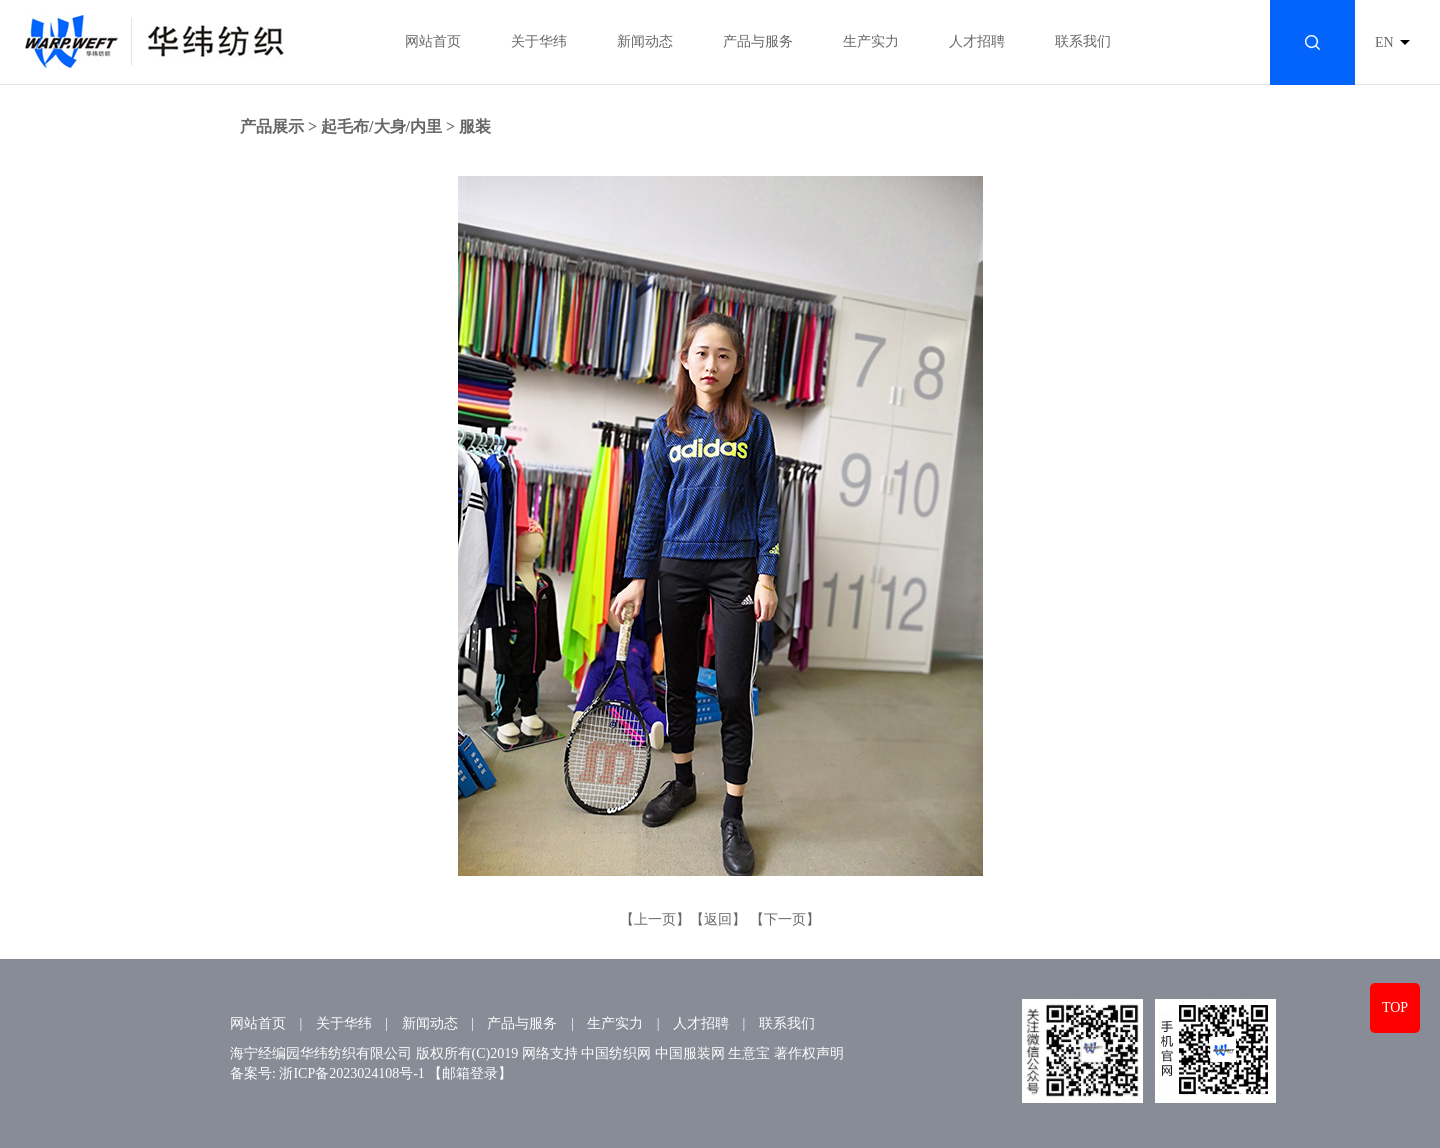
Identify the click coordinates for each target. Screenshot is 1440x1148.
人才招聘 (977, 41)
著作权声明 (809, 1053)
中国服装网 (690, 1053)
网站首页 (433, 41)
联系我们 (1083, 41)
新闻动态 (645, 41)
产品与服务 (758, 41)
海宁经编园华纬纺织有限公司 (321, 1053)
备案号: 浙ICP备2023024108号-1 (327, 1073)
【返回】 (718, 919)
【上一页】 (655, 919)
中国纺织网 (616, 1053)
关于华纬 (539, 41)
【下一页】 (785, 919)
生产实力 (871, 41)
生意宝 (749, 1053)
